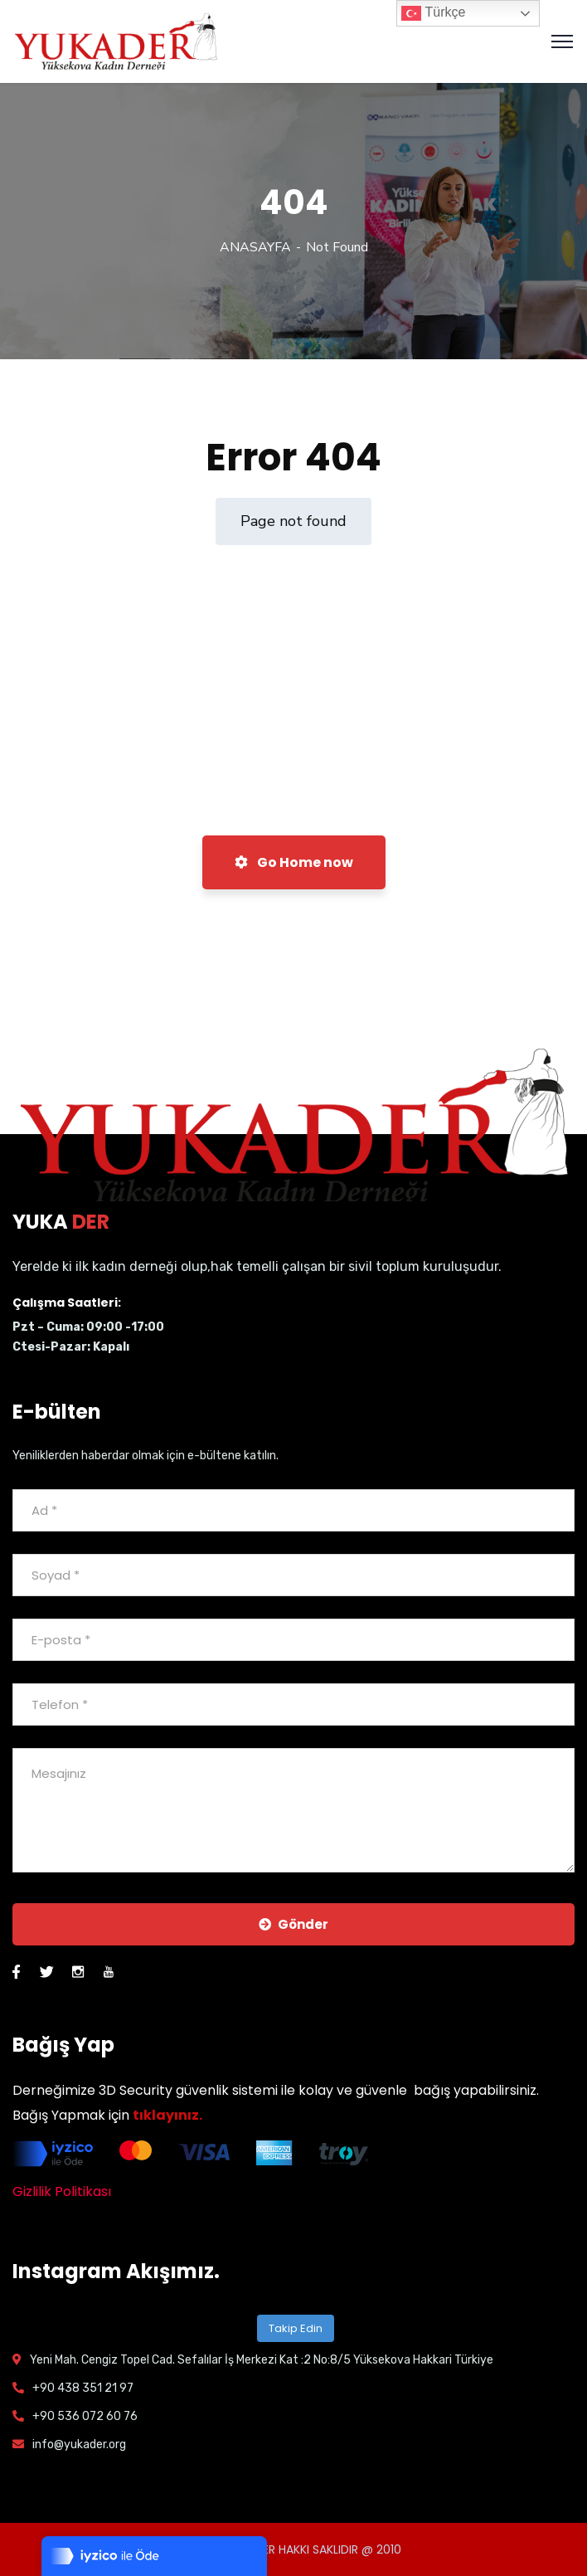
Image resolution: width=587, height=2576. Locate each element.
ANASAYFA (255, 247)
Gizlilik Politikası (61, 2191)
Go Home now (294, 862)
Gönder (293, 1924)
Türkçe (433, 13)
